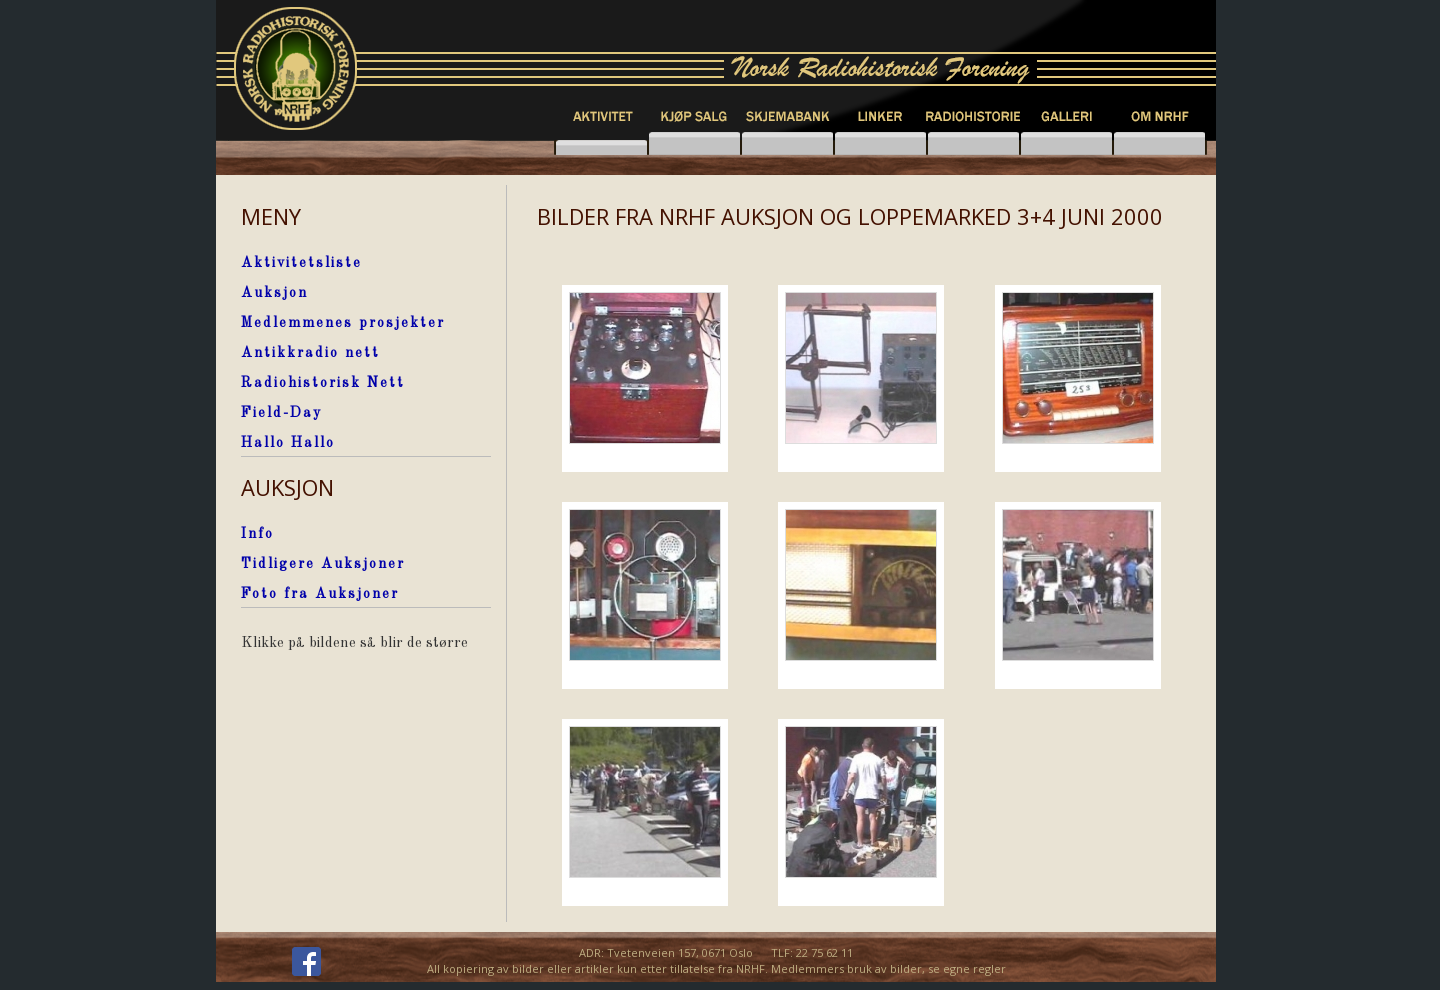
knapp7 (787, 143)
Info (257, 534)
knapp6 (1159, 143)
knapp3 (880, 143)
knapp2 (694, 143)
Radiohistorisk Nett (323, 383)
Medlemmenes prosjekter (343, 323)
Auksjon (274, 293)
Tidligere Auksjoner (323, 564)
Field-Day (281, 413)
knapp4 (973, 143)
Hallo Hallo (288, 443)
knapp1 (601, 143)
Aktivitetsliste (301, 263)
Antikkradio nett (310, 353)
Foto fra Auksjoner (320, 594)
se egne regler (967, 968)
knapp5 (1066, 143)
